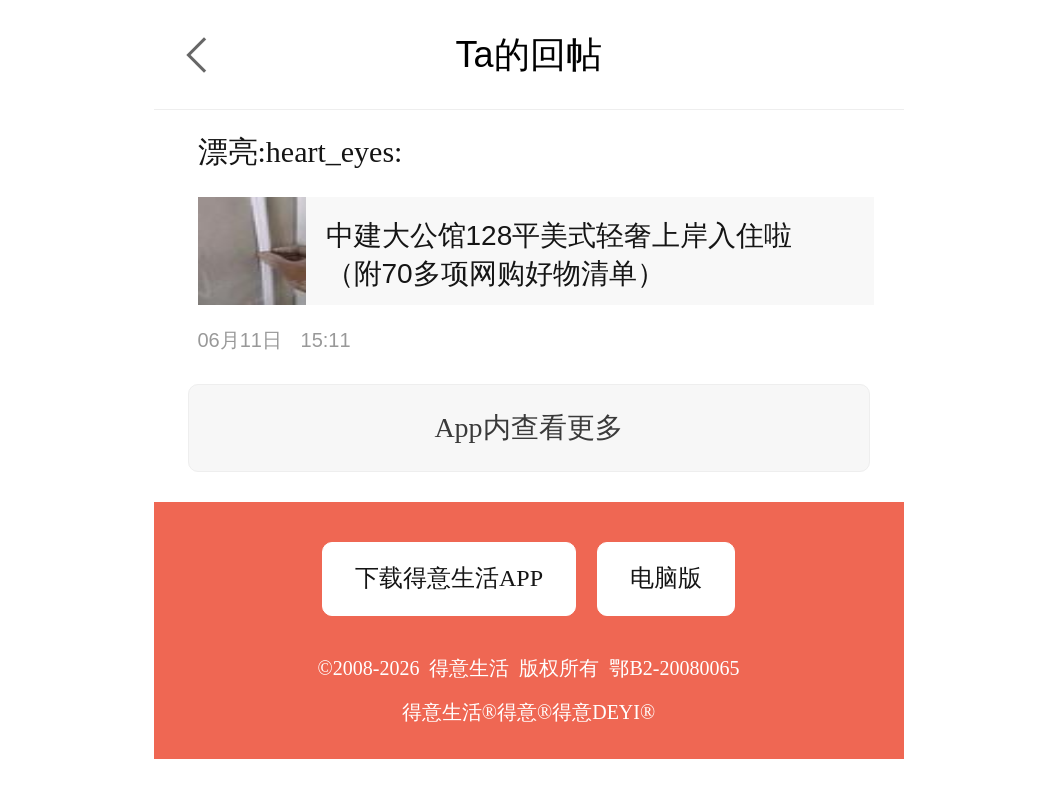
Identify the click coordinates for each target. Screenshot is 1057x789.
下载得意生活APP (449, 578)
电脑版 (666, 578)
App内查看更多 (528, 427)
